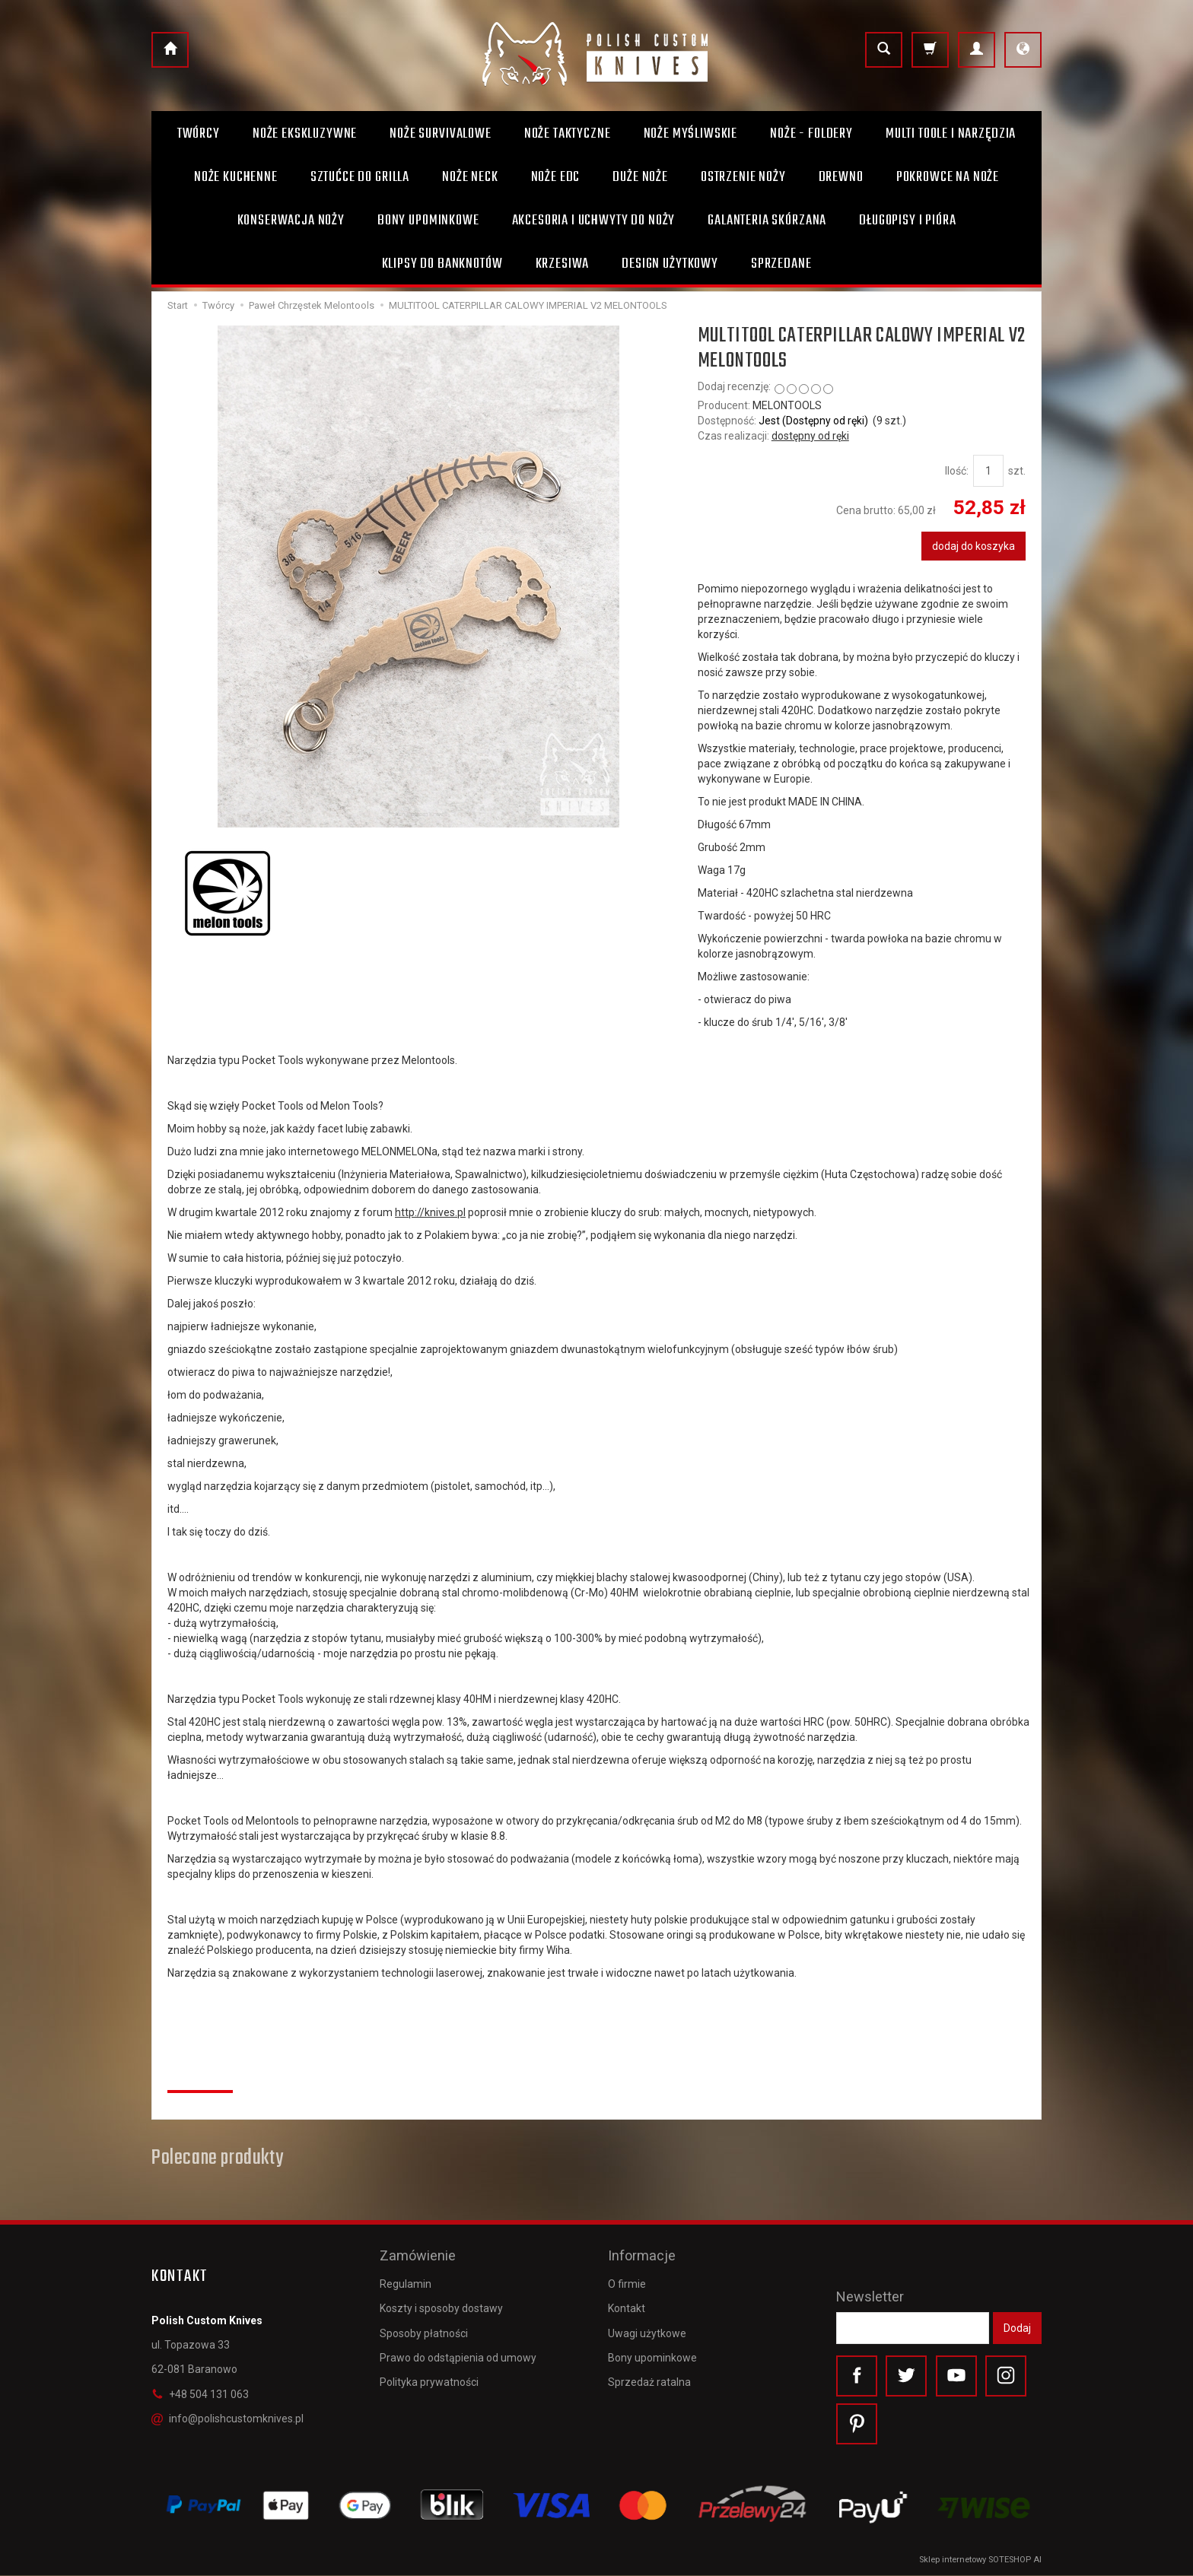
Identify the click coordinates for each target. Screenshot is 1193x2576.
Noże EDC (556, 177)
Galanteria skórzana (767, 220)
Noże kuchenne (236, 177)
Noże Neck (470, 177)
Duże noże (640, 177)
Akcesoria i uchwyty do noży (594, 220)
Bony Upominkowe (428, 220)
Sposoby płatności (424, 2331)
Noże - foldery (811, 133)
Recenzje (200, 2073)
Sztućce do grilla (359, 177)
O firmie (627, 2282)
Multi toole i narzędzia (951, 133)
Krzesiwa (563, 264)
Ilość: (957, 471)
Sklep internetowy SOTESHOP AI (980, 2560)
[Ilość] (988, 471)
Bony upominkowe (652, 2355)
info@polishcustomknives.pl (227, 2418)
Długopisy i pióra (907, 220)
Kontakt (626, 2307)
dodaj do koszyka (973, 546)
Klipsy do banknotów (442, 264)
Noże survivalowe (440, 133)
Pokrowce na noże (947, 177)
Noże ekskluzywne (305, 133)
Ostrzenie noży (743, 177)
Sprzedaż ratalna (649, 2380)
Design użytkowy (670, 264)
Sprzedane (781, 264)
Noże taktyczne (567, 133)
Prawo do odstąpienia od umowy (458, 2355)
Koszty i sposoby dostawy (441, 2307)
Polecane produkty (217, 2158)
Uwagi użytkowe (647, 2331)
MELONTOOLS (787, 405)
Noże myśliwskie (691, 133)
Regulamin (405, 2282)
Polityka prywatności (429, 2380)
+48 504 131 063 (200, 2394)
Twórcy (198, 133)
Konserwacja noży (291, 220)
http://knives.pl (430, 1212)
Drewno (841, 177)
